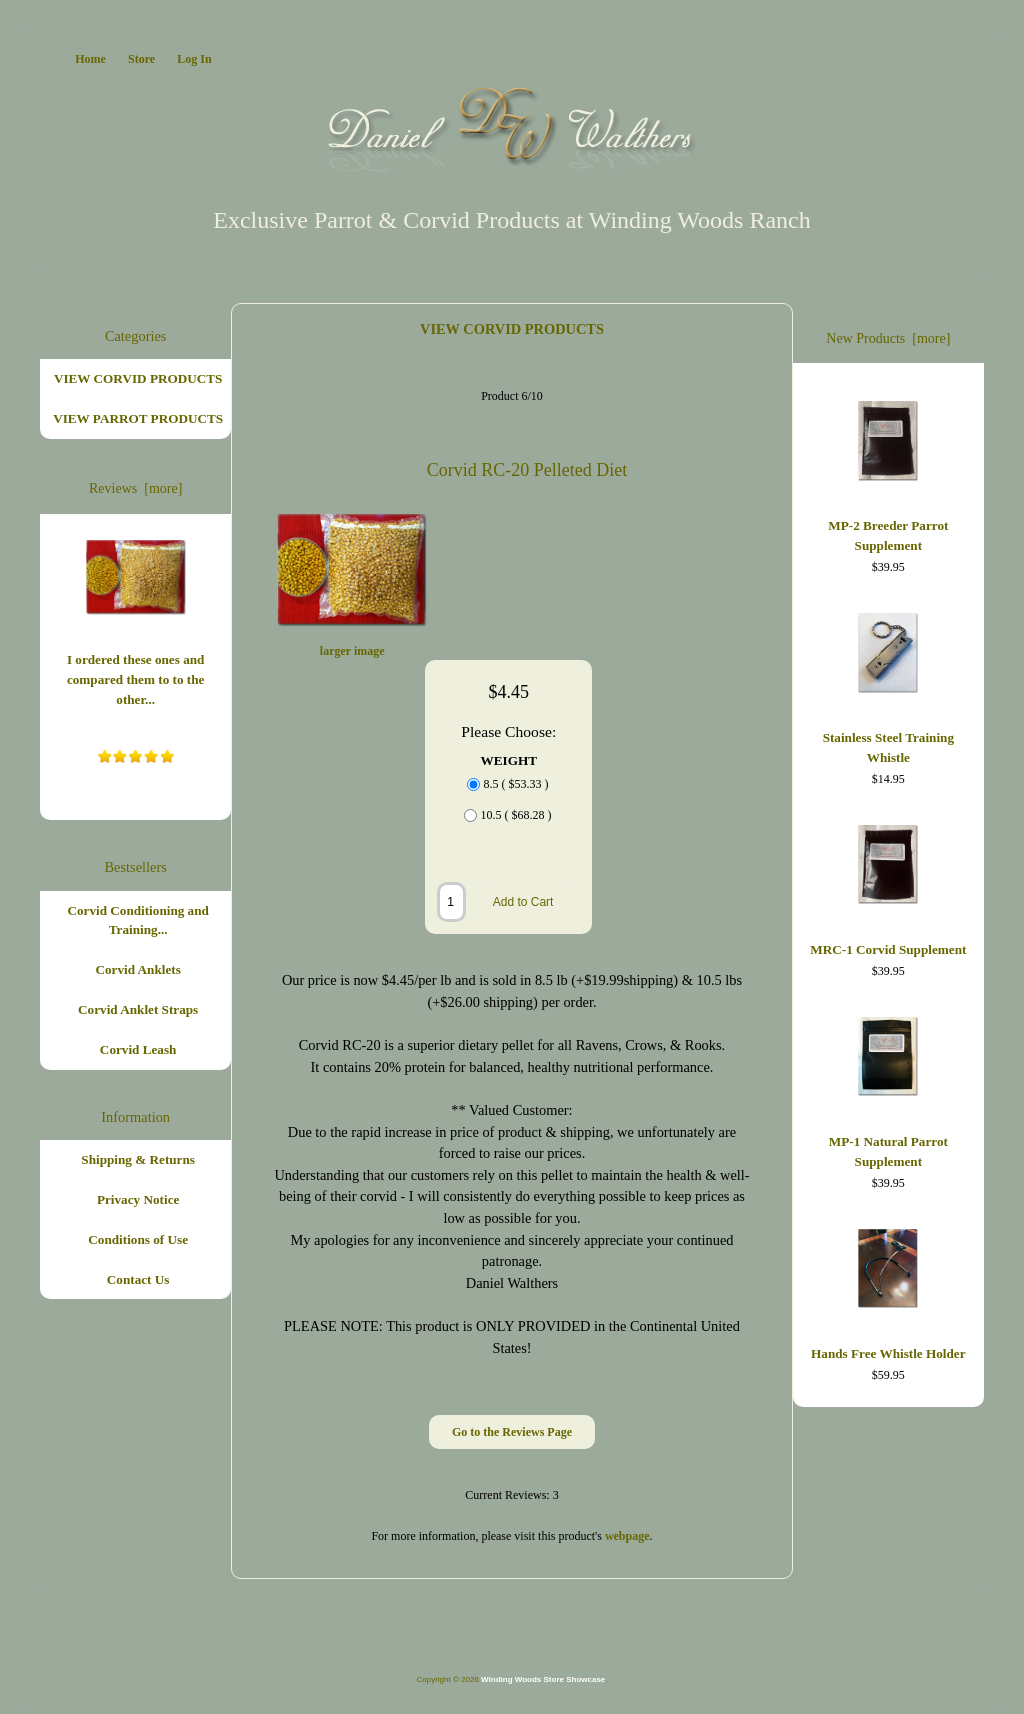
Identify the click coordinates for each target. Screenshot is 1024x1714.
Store (141, 59)
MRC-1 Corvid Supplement (888, 886)
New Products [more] (888, 338)
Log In (194, 59)
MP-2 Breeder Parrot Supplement (888, 472)
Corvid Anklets (137, 969)
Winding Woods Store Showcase (543, 1679)
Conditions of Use (138, 1239)
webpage (627, 1536)
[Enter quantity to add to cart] (451, 902)
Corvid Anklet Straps (138, 1009)
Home (90, 59)
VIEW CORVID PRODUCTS (512, 329)
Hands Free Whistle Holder (888, 1290)
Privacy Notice (138, 1199)
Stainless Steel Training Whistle (888, 684)
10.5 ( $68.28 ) (515, 816)
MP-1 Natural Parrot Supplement (888, 1088)
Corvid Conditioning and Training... (137, 920)
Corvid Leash (138, 1049)
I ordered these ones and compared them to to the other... (136, 618)
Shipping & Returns (138, 1159)
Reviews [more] (135, 488)
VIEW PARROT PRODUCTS (138, 418)
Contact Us (138, 1279)
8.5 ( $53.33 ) (515, 785)
